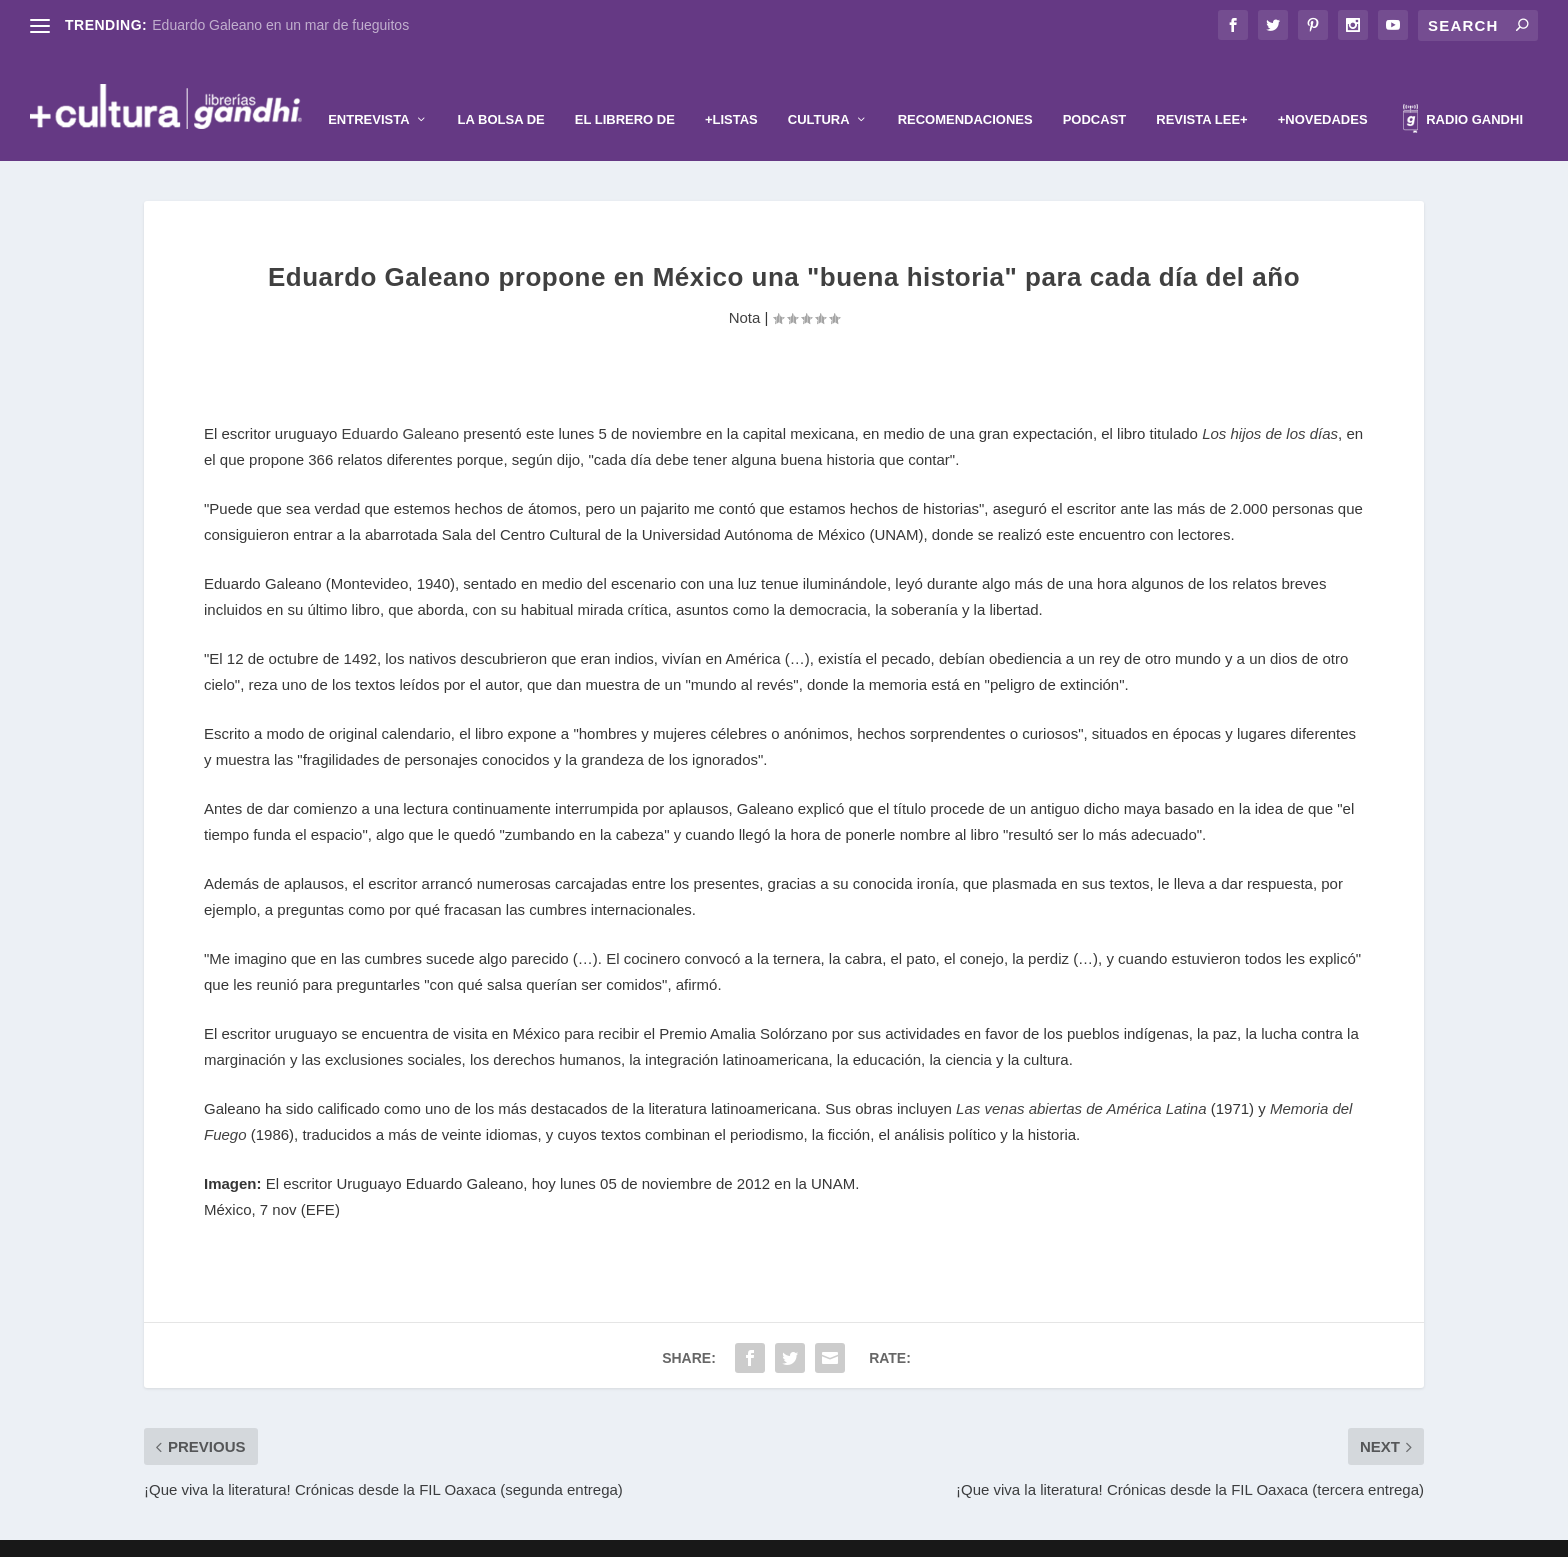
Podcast (1095, 88)
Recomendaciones (965, 88)
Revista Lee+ (1201, 88)
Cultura (819, 88)
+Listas (731, 88)
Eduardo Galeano (401, 403)
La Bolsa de (501, 88)
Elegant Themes (751, 1534)
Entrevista (368, 88)
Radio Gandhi (1463, 91)
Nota (745, 287)
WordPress (906, 1534)
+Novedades (1323, 88)
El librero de (625, 88)
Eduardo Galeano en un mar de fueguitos (280, 25)
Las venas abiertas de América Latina (1081, 1078)
